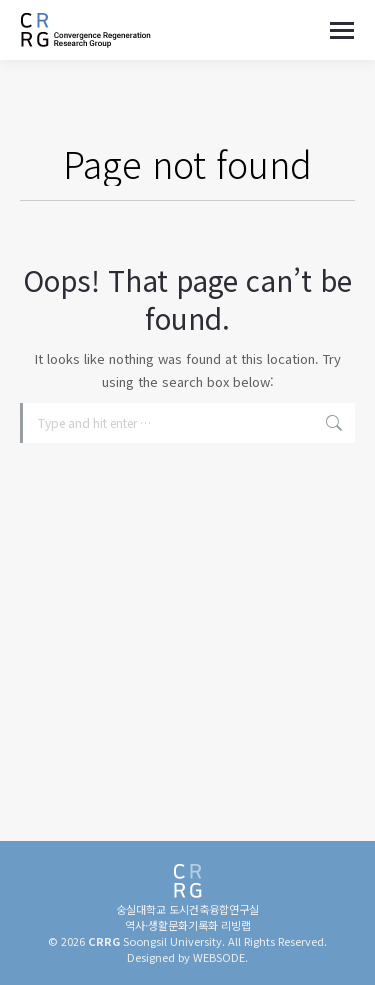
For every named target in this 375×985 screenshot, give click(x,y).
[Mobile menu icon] (342, 30)
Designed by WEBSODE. (187, 957)
